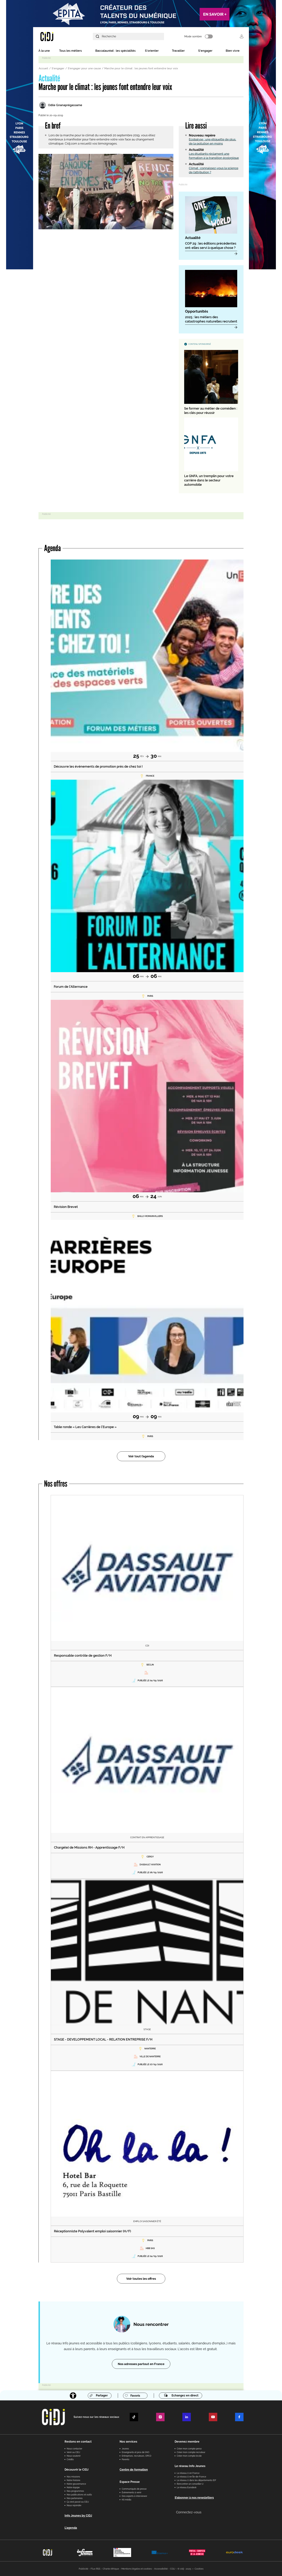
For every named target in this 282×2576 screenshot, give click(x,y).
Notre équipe (73, 2487)
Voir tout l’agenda (141, 1456)
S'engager (205, 50)
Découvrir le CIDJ (76, 2469)
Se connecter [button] (242, 36)
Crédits (70, 2459)
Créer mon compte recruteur (191, 2452)
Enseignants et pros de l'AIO (135, 2452)
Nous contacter (74, 2448)
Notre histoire (73, 2480)
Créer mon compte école (189, 2456)
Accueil (43, 68)
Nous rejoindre (74, 2505)
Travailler (178, 50)
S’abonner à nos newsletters (194, 2497)
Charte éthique (111, 2568)
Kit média (126, 2499)
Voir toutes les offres (141, 2278)
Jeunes (125, 2448)
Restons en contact (78, 2441)
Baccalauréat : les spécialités (115, 50)
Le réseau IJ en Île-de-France (191, 2476)
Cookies (199, 2568)
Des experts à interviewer (134, 2496)
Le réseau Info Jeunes (190, 2466)
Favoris (135, 2395)
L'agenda (71, 2527)
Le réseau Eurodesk (186, 2487)
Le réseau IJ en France (188, 2473)
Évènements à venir (131, 2492)
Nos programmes (75, 2491)
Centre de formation (134, 2469)
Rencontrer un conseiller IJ (190, 2484)
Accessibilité (161, 2568)
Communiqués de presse (134, 2489)
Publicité (83, 2568)
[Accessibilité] (73, 2395)
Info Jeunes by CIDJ (78, 2515)
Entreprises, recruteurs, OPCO (136, 2456)
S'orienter (152, 50)
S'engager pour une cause (84, 68)
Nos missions (73, 2476)
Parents (125, 2459)
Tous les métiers (70, 50)
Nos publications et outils (79, 2494)
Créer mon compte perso (189, 2448)
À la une (44, 50)
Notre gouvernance (76, 2484)
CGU (172, 2568)
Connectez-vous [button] (188, 2512)
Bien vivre (233, 50)
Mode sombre (193, 36)
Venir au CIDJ (73, 2452)
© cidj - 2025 (184, 2568)
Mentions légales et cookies (136, 2568)
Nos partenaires (75, 2498)
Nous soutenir (74, 2456)
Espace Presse (130, 2482)
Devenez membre (187, 2441)
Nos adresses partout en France (141, 2364)
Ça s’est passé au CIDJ (78, 2502)
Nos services (128, 2441)
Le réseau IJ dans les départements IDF (196, 2480)
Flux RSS (95, 2568)
